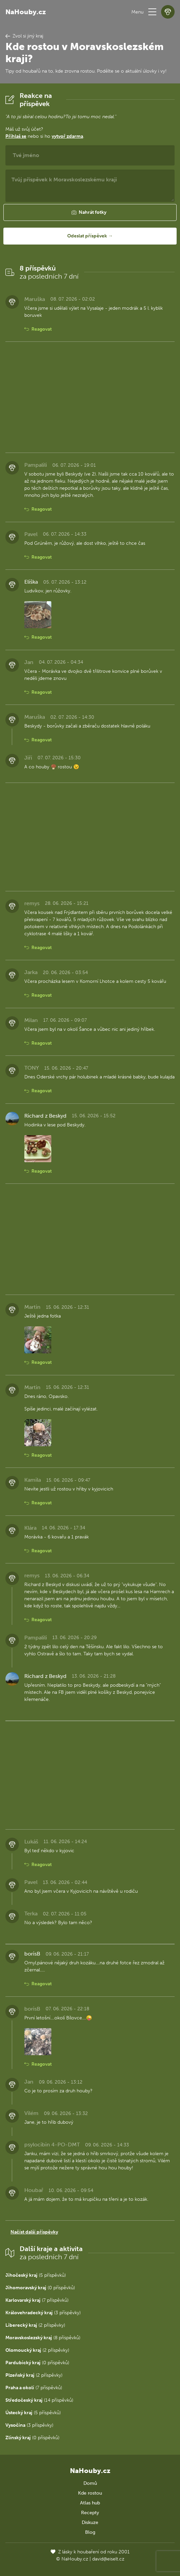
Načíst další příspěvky (34, 2232)
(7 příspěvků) (37, 2300)
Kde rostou (90, 2493)
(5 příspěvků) (35, 2275)
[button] (152, 12)
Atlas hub (90, 2503)
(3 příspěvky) (43, 2313)
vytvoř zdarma (67, 136)
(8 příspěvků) (42, 2338)
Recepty (90, 2513)
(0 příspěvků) (40, 2288)
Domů (90, 2483)
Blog (90, 2532)
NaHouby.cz (25, 12)
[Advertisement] (90, 397)
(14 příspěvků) (39, 2400)
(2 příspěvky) (35, 2325)
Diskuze (90, 2522)
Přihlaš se (15, 136)
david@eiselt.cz (108, 2559)
